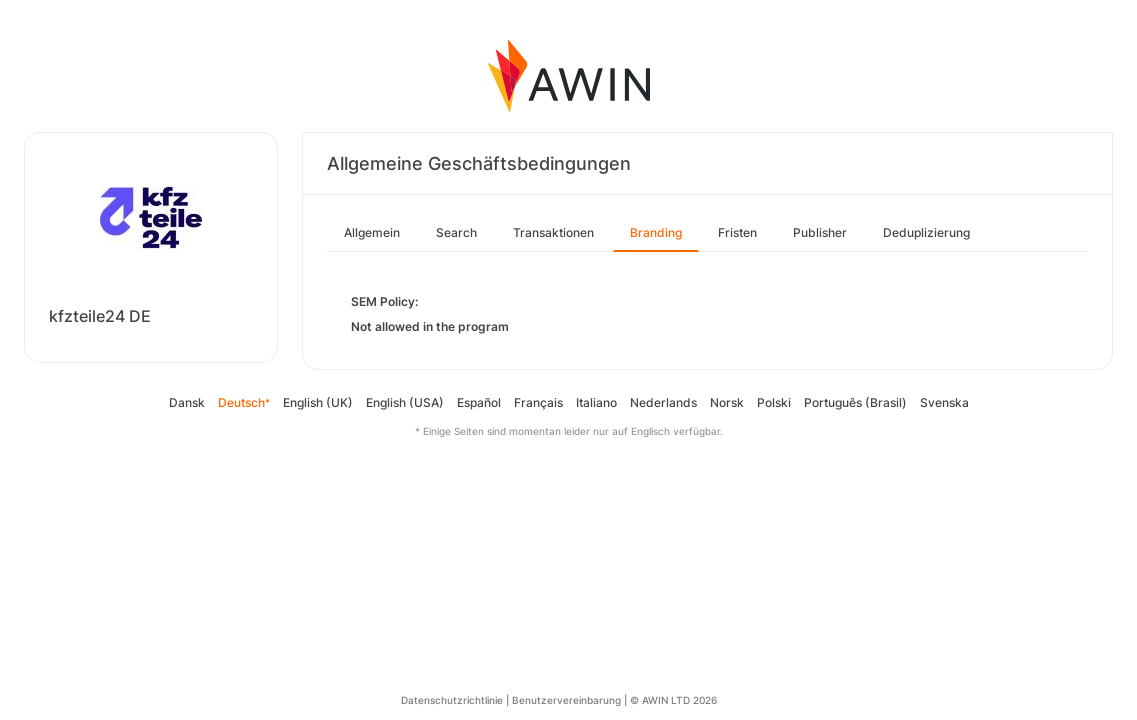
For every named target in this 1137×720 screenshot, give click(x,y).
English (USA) (405, 402)
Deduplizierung (926, 232)
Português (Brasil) (855, 402)
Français (538, 402)
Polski (774, 402)
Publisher (820, 232)
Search (456, 232)
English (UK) (318, 402)
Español (479, 402)
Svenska (944, 402)
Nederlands (663, 402)
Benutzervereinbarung (566, 700)
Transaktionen (553, 232)
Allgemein (372, 232)
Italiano (596, 402)
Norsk (727, 402)
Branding (656, 232)
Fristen (737, 232)
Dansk (187, 402)
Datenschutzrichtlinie (452, 700)
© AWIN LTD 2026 (673, 700)
